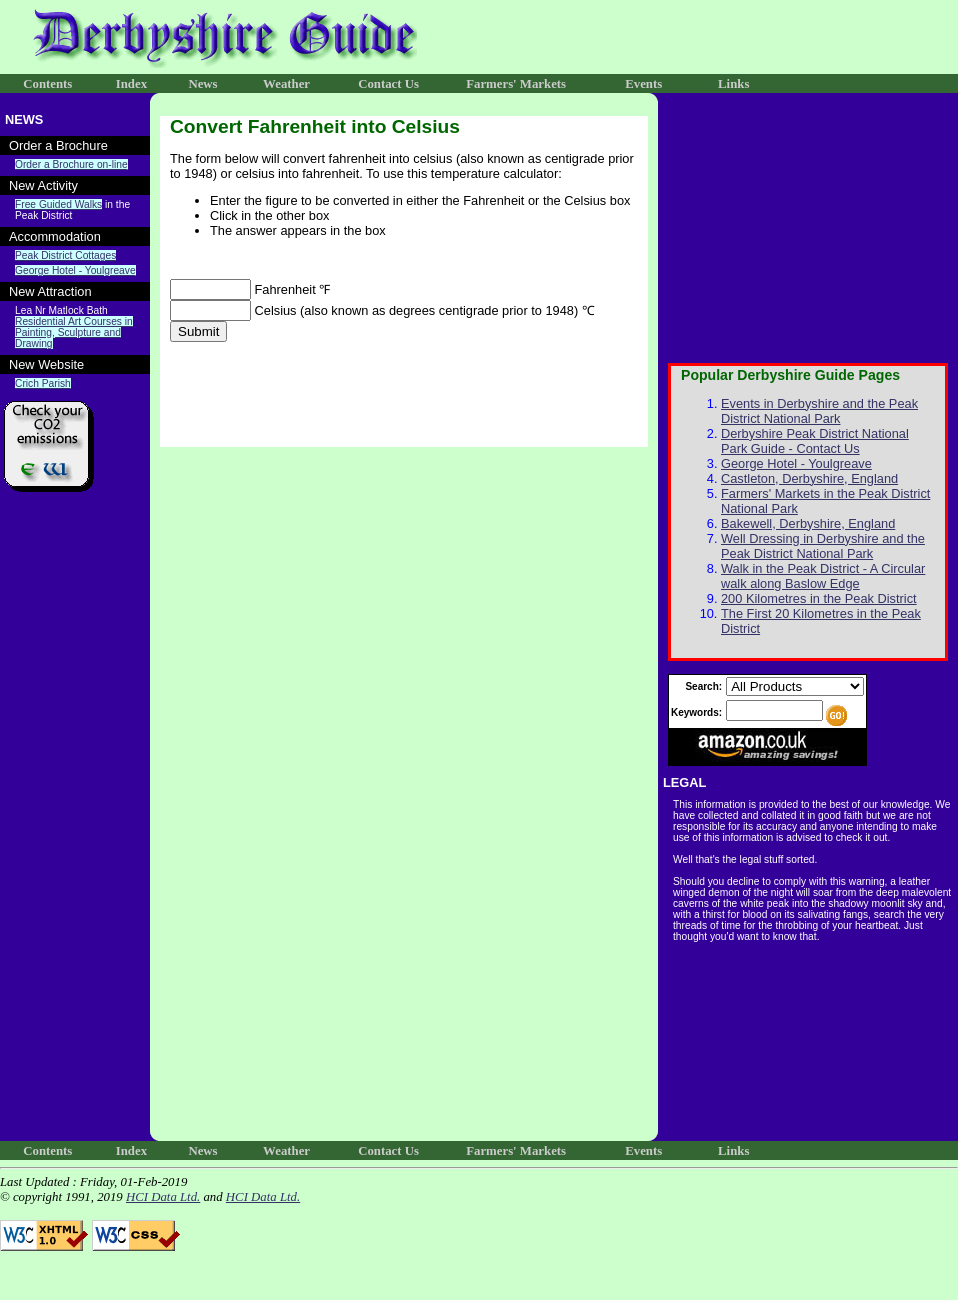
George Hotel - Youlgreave (75, 270)
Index (131, 84)
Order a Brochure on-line (71, 164)
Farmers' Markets (516, 84)
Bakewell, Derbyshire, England (808, 523)
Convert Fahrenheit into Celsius (315, 126)
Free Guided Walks (58, 204)
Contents (47, 84)
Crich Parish (43, 383)
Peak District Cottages (65, 255)
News (202, 84)
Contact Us (388, 84)
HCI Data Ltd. (163, 1197)
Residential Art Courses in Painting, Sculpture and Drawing (74, 332)
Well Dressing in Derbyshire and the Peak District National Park (823, 546)
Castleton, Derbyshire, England (809, 478)
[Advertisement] (75, 831)
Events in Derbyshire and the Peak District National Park (819, 411)
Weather (286, 84)
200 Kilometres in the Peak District (819, 598)
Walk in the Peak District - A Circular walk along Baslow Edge (823, 576)
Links (733, 84)
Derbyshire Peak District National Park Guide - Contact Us (815, 441)
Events (643, 84)
